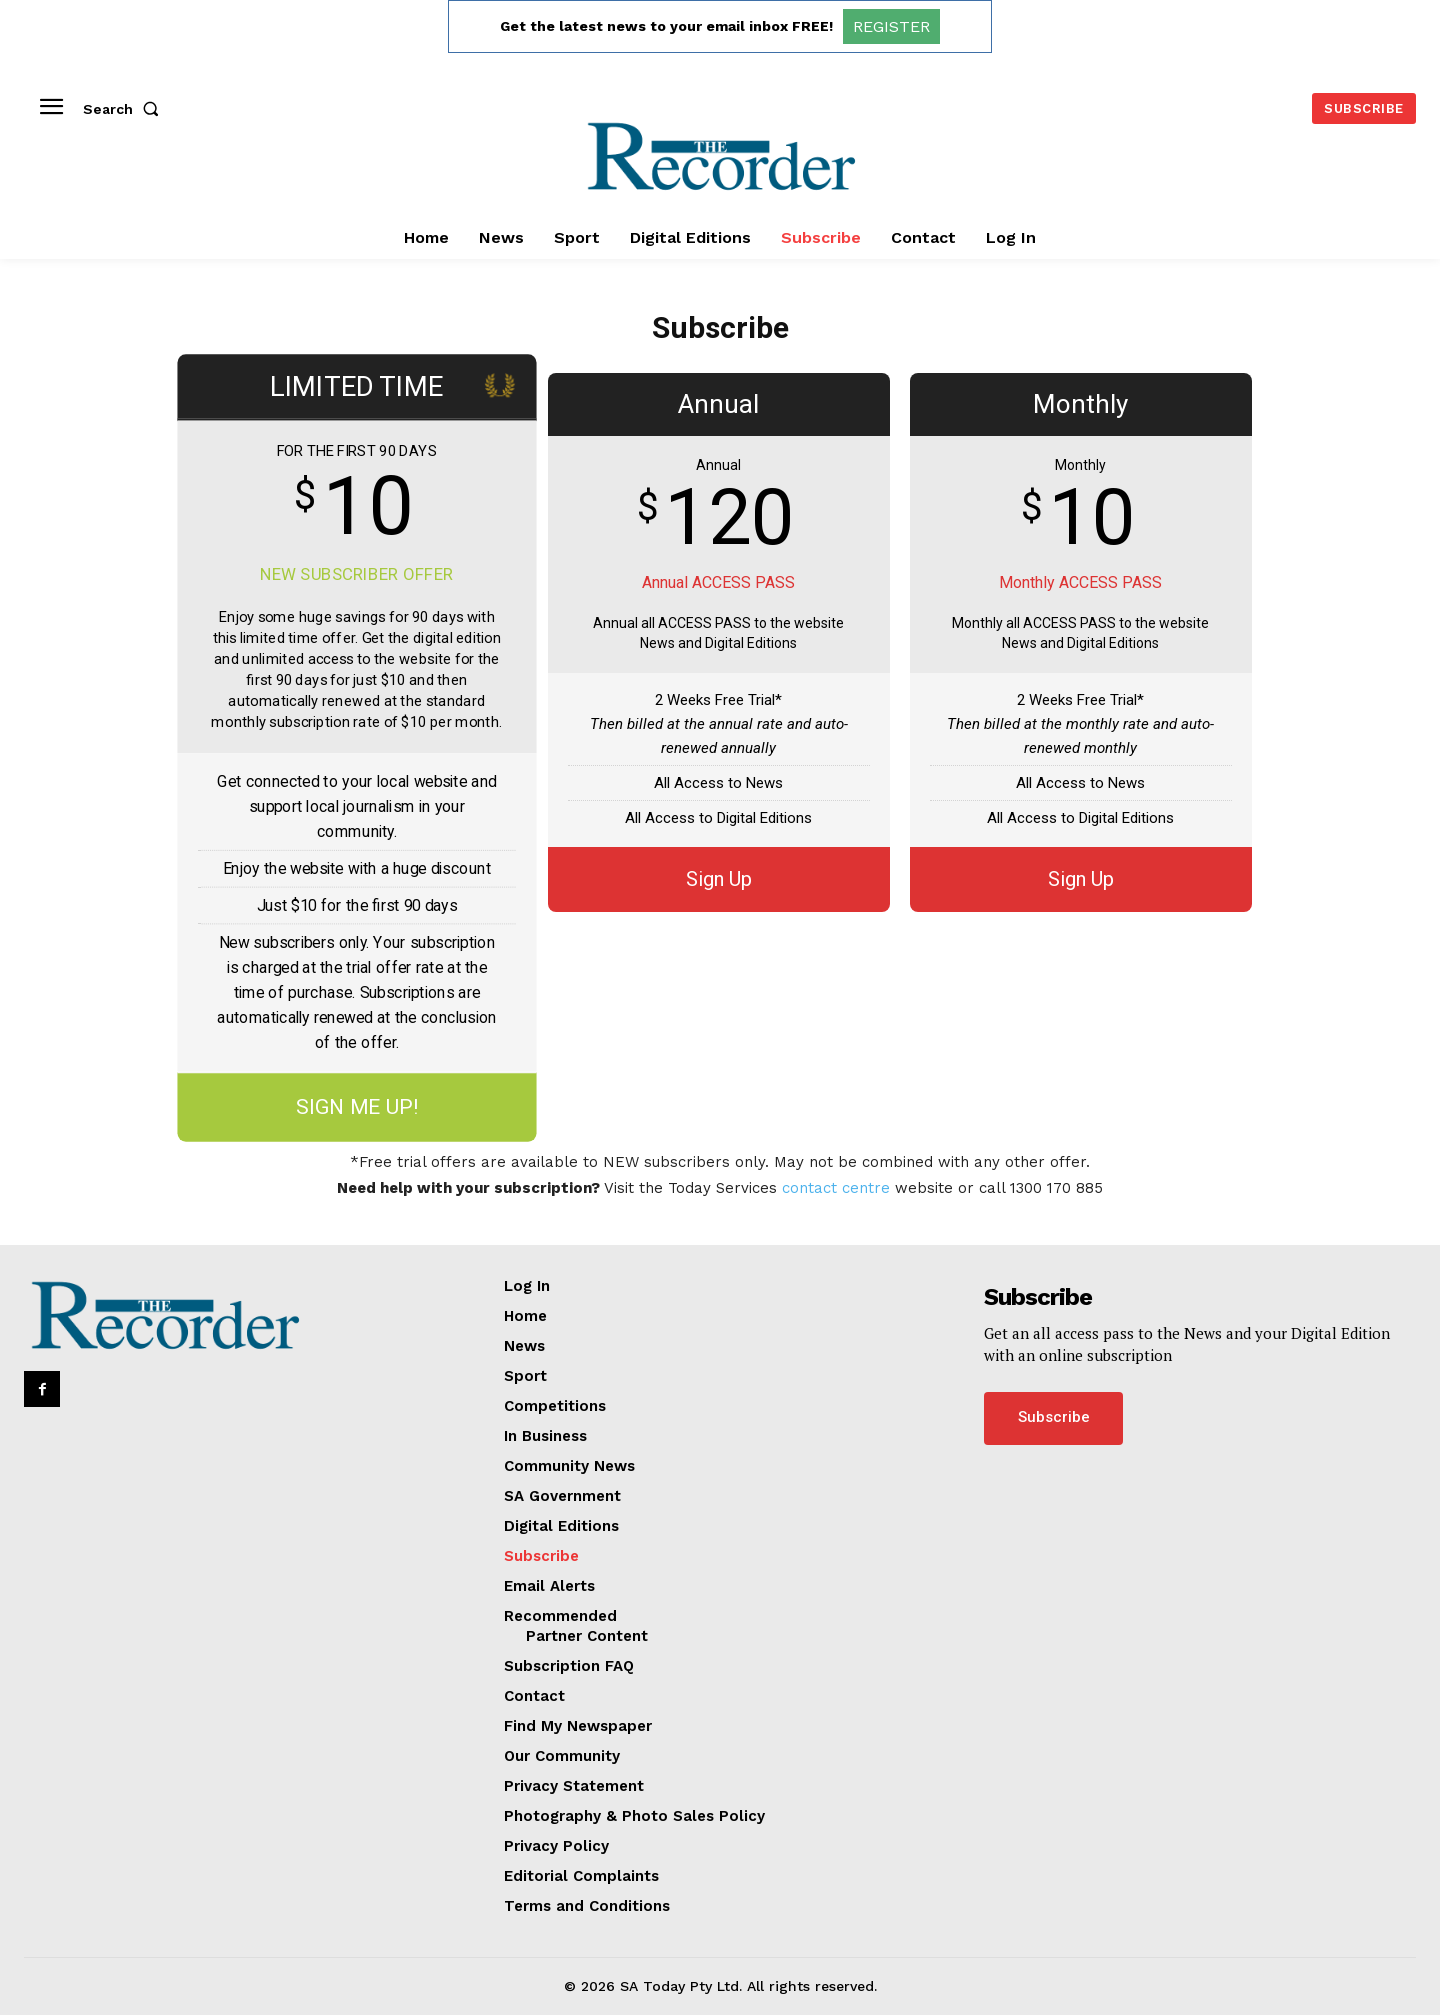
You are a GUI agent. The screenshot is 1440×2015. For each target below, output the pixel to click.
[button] (125, 109)
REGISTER (891, 26)
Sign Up (719, 879)
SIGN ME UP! (357, 1107)
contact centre (836, 1188)
